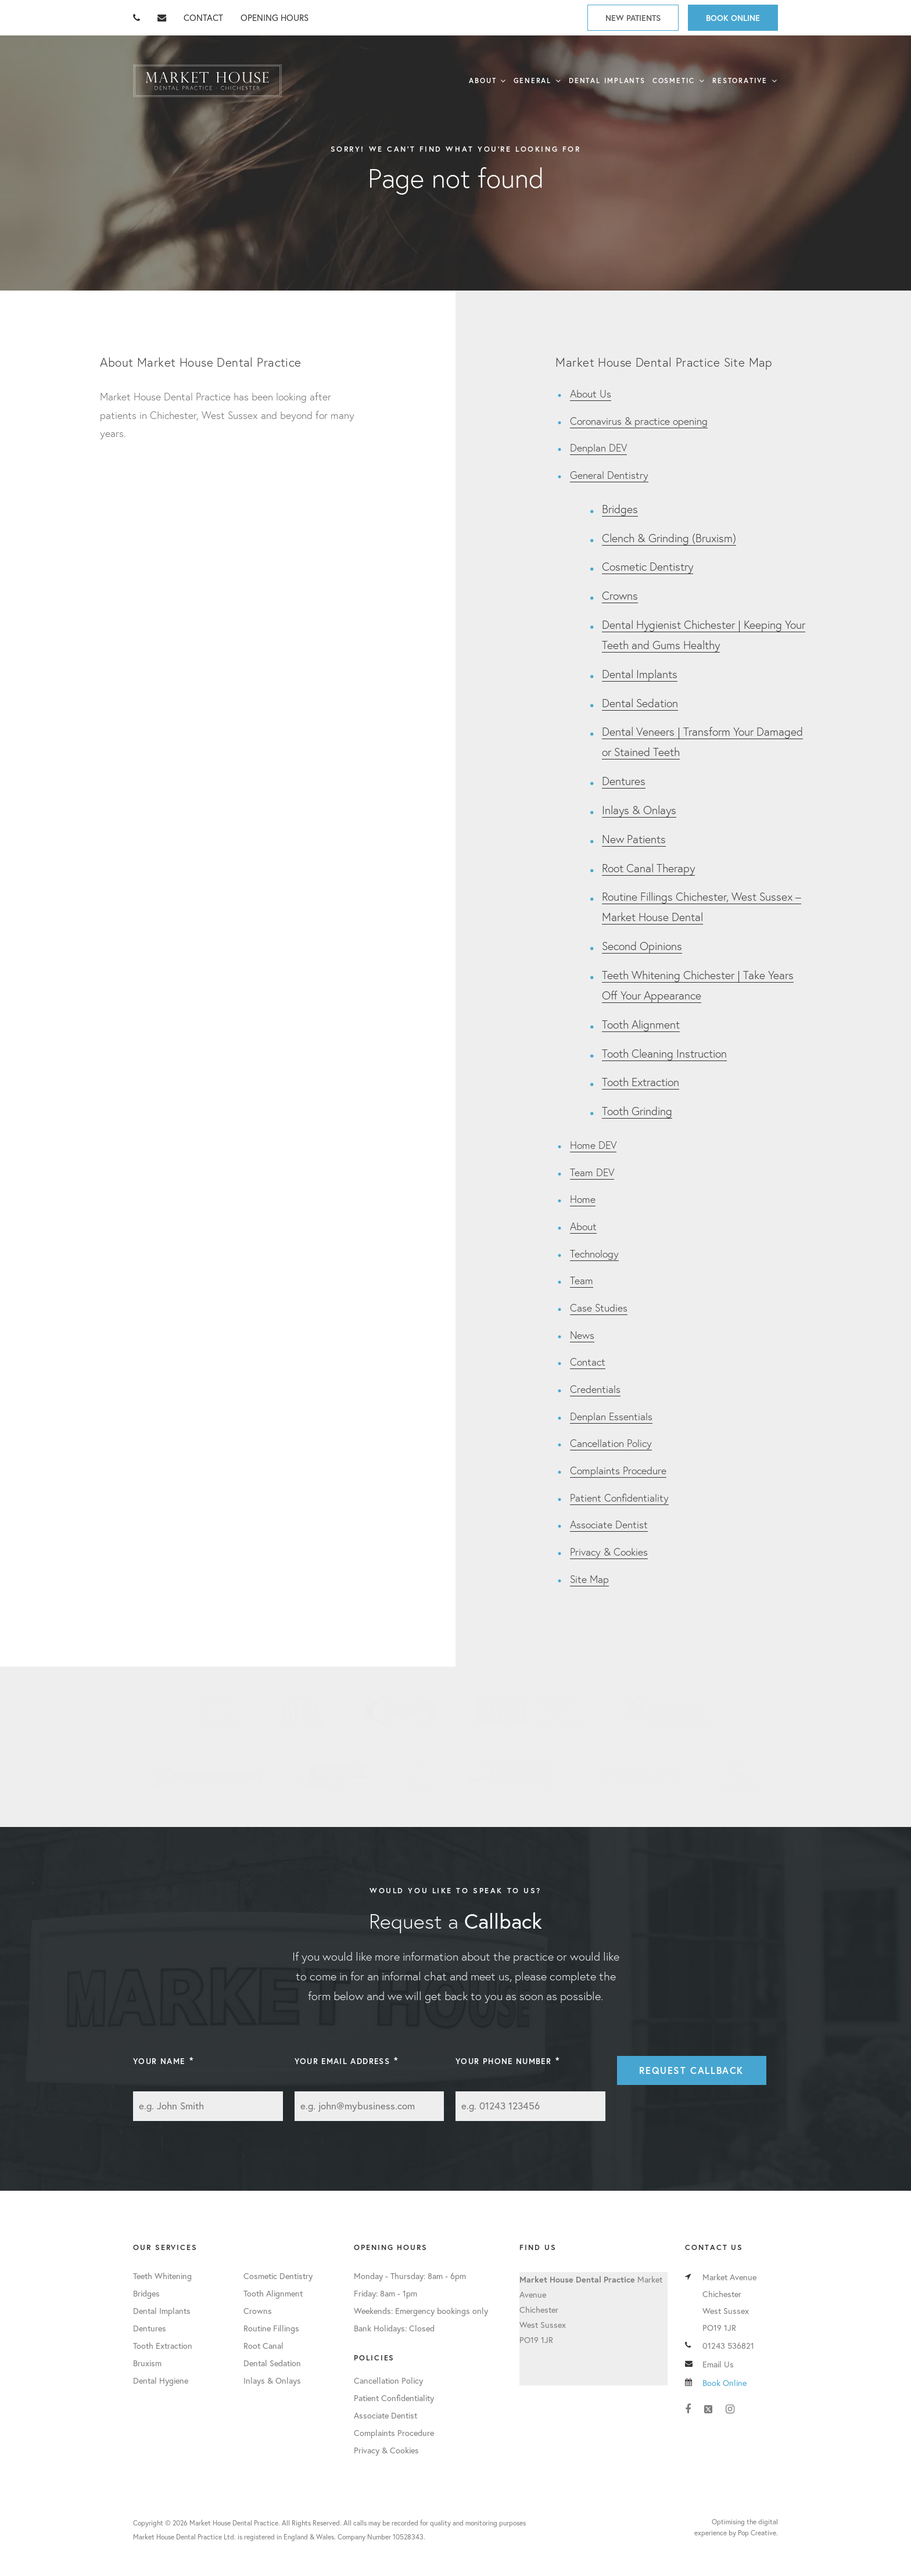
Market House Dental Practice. (234, 2522)
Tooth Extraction (640, 1081)
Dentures (623, 780)
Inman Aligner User (333, 1777)
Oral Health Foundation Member (641, 1777)
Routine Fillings (271, 2328)
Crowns (620, 595)
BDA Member (300, 1711)
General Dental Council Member (216, 1711)
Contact (587, 1361)
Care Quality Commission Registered (739, 1777)
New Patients (633, 17)
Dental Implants (607, 80)
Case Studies (598, 1307)
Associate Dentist (609, 1524)
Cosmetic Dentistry (647, 566)
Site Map (589, 1579)
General (532, 80)
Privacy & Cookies (609, 1552)
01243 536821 (728, 2345)
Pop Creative (757, 2532)
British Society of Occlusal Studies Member (417, 1777)
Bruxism (147, 2363)
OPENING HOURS (275, 17)
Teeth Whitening (162, 2275)
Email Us (718, 2364)
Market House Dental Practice (207, 81)
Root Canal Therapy (648, 868)
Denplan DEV (598, 447)
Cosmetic (673, 80)
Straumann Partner (207, 1777)
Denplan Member (669, 1711)
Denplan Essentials (611, 1416)
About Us (590, 393)
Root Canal (263, 2345)
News (582, 1335)
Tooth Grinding (637, 1111)
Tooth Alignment (641, 1024)
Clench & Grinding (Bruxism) (669, 538)
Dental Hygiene (160, 2380)
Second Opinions (642, 945)
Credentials (595, 1389)
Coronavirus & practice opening (639, 421)
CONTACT (203, 17)
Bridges (620, 508)
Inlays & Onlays (639, 809)
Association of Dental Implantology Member (532, 1711)
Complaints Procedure (618, 1470)
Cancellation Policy (611, 1443)
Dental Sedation (640, 703)
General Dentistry (609, 475)
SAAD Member (401, 1711)
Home (583, 1199)
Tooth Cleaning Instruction (664, 1053)
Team (581, 1280)
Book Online (733, 17)
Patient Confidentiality (619, 1497)
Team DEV (592, 1172)
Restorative (739, 80)
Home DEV (593, 1145)
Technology (594, 1253)
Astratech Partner (515, 1777)
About (482, 80)
